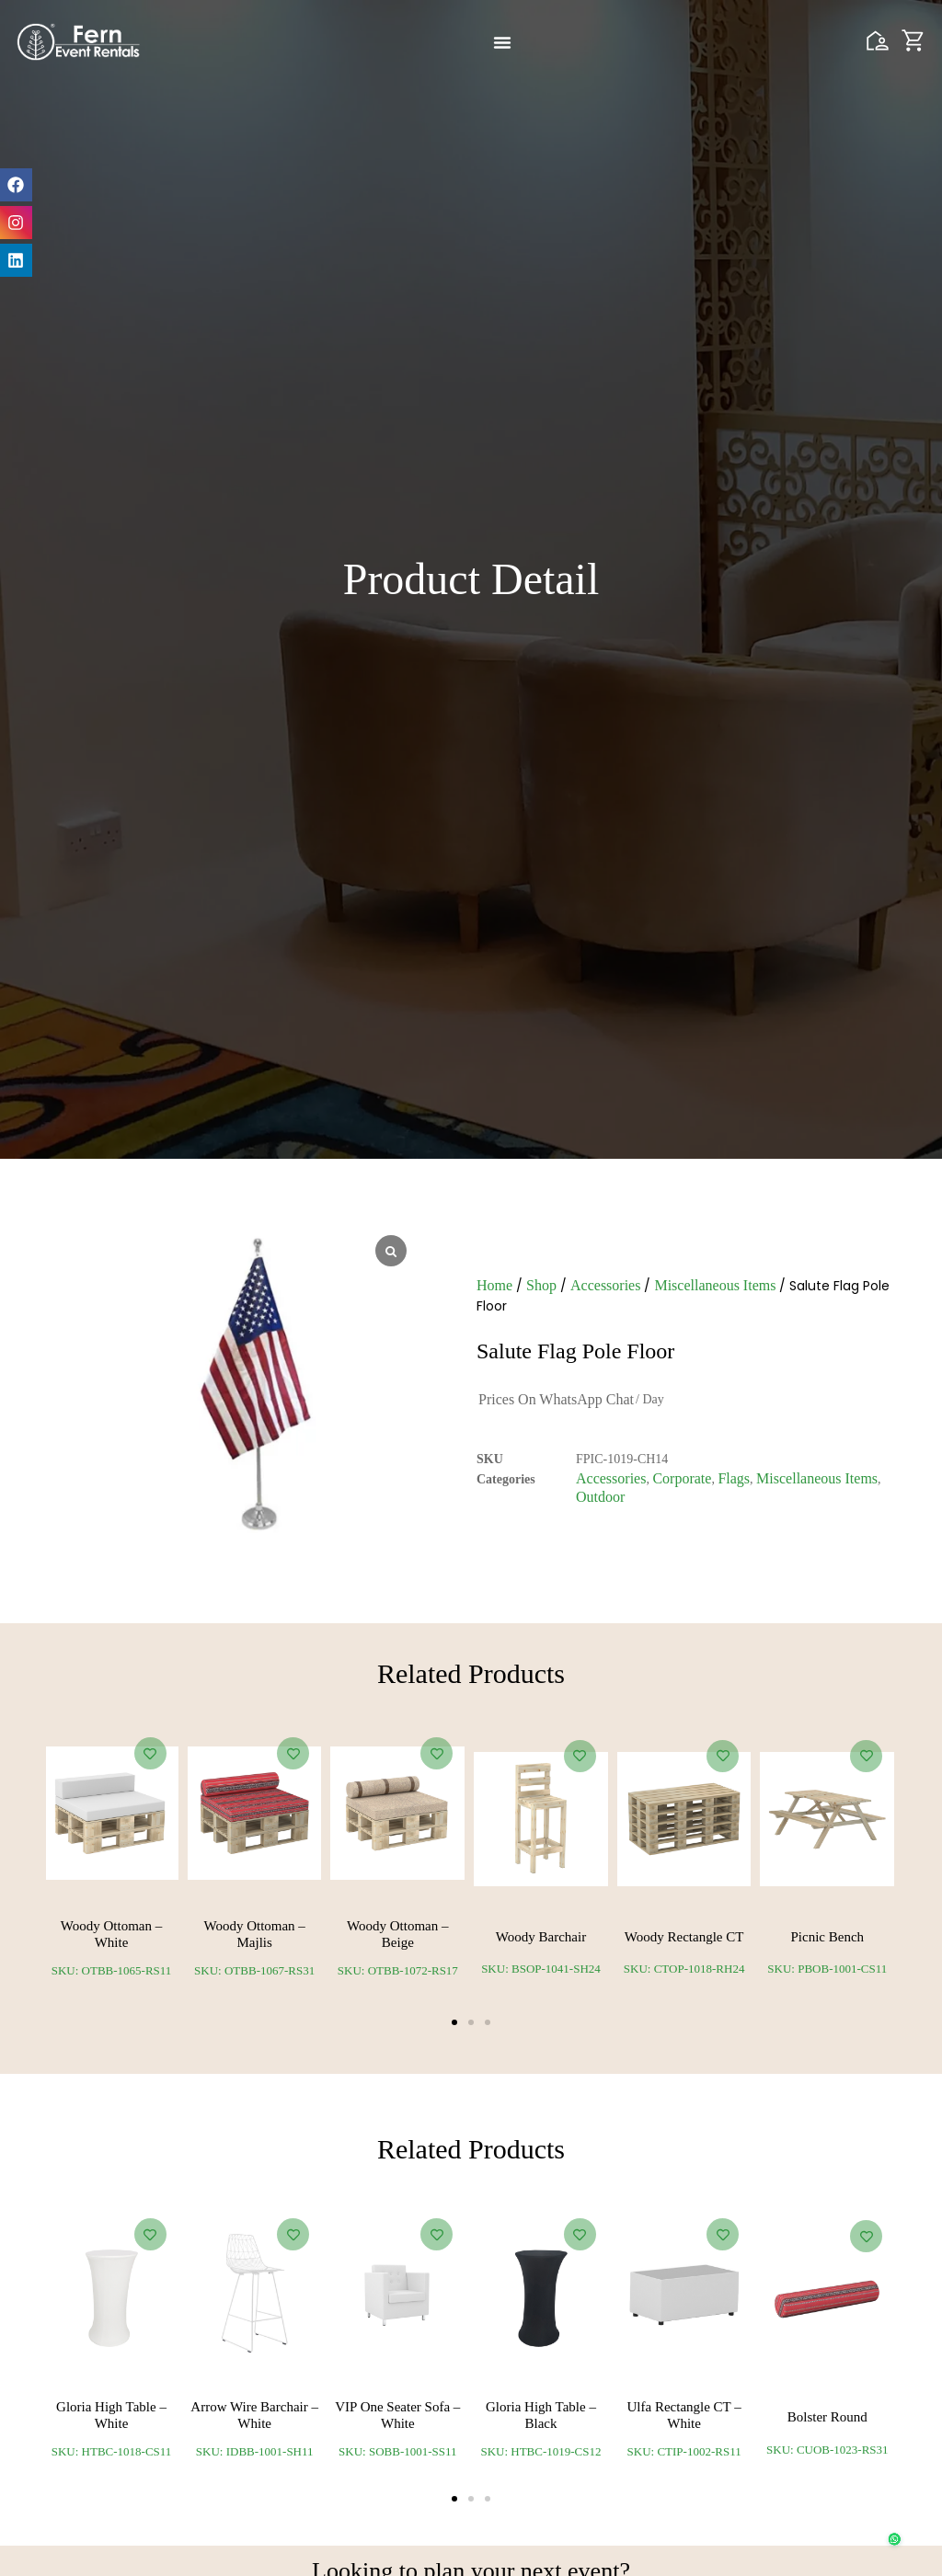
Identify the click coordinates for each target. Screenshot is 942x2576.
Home (494, 1285)
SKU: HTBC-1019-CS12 (540, 2451)
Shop (541, 1285)
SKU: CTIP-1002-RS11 (684, 2451)
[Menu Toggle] (502, 42)
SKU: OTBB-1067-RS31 (254, 1970)
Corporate (681, 1478)
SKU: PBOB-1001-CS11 (827, 1968)
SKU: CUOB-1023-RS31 (827, 2449)
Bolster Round (827, 2417)
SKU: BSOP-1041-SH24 (541, 1968)
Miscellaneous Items (714, 1285)
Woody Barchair (541, 1936)
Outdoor (600, 1497)
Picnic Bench (828, 1936)
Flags (734, 1478)
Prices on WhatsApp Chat (556, 1399)
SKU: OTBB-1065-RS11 (112, 1970)
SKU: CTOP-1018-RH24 (684, 1968)
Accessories (605, 1285)
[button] (454, 2022)
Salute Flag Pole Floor (575, 1351)
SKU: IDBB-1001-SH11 (255, 2451)
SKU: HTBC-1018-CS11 (112, 2451)
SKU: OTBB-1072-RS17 (398, 1970)
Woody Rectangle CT (684, 1936)
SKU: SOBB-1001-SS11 (397, 2451)
